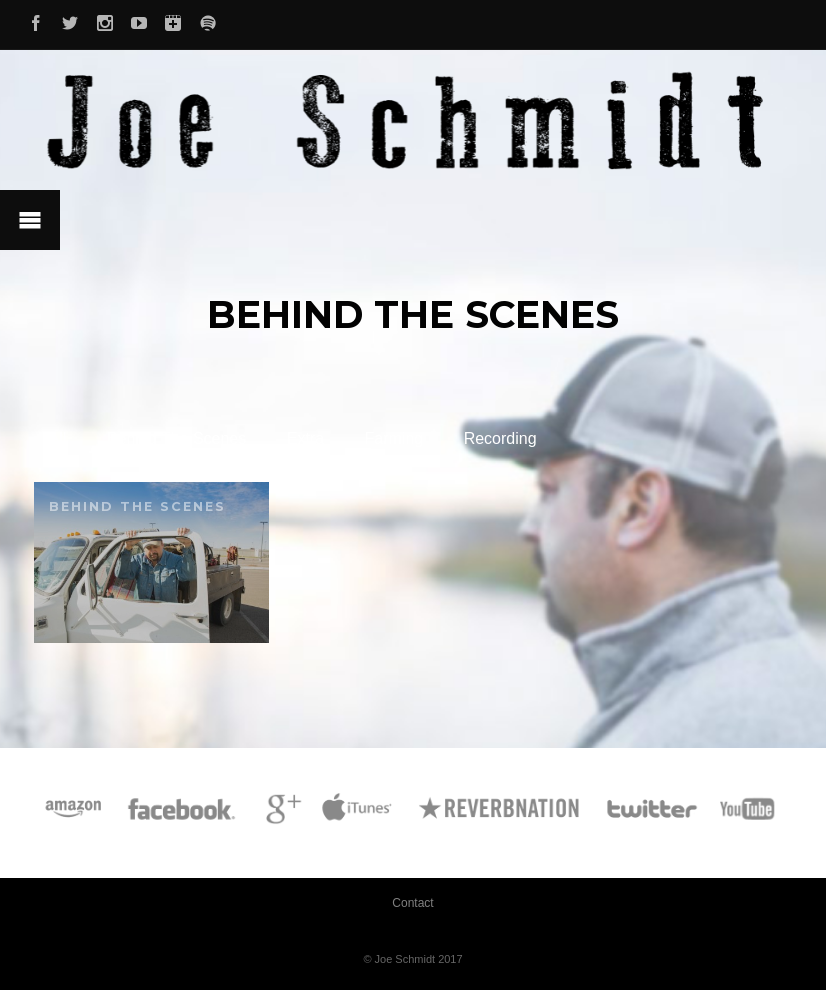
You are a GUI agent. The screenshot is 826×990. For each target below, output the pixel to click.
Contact (412, 903)
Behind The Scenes (176, 438)
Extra (305, 438)
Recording (500, 438)
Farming (394, 438)
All (58, 438)
